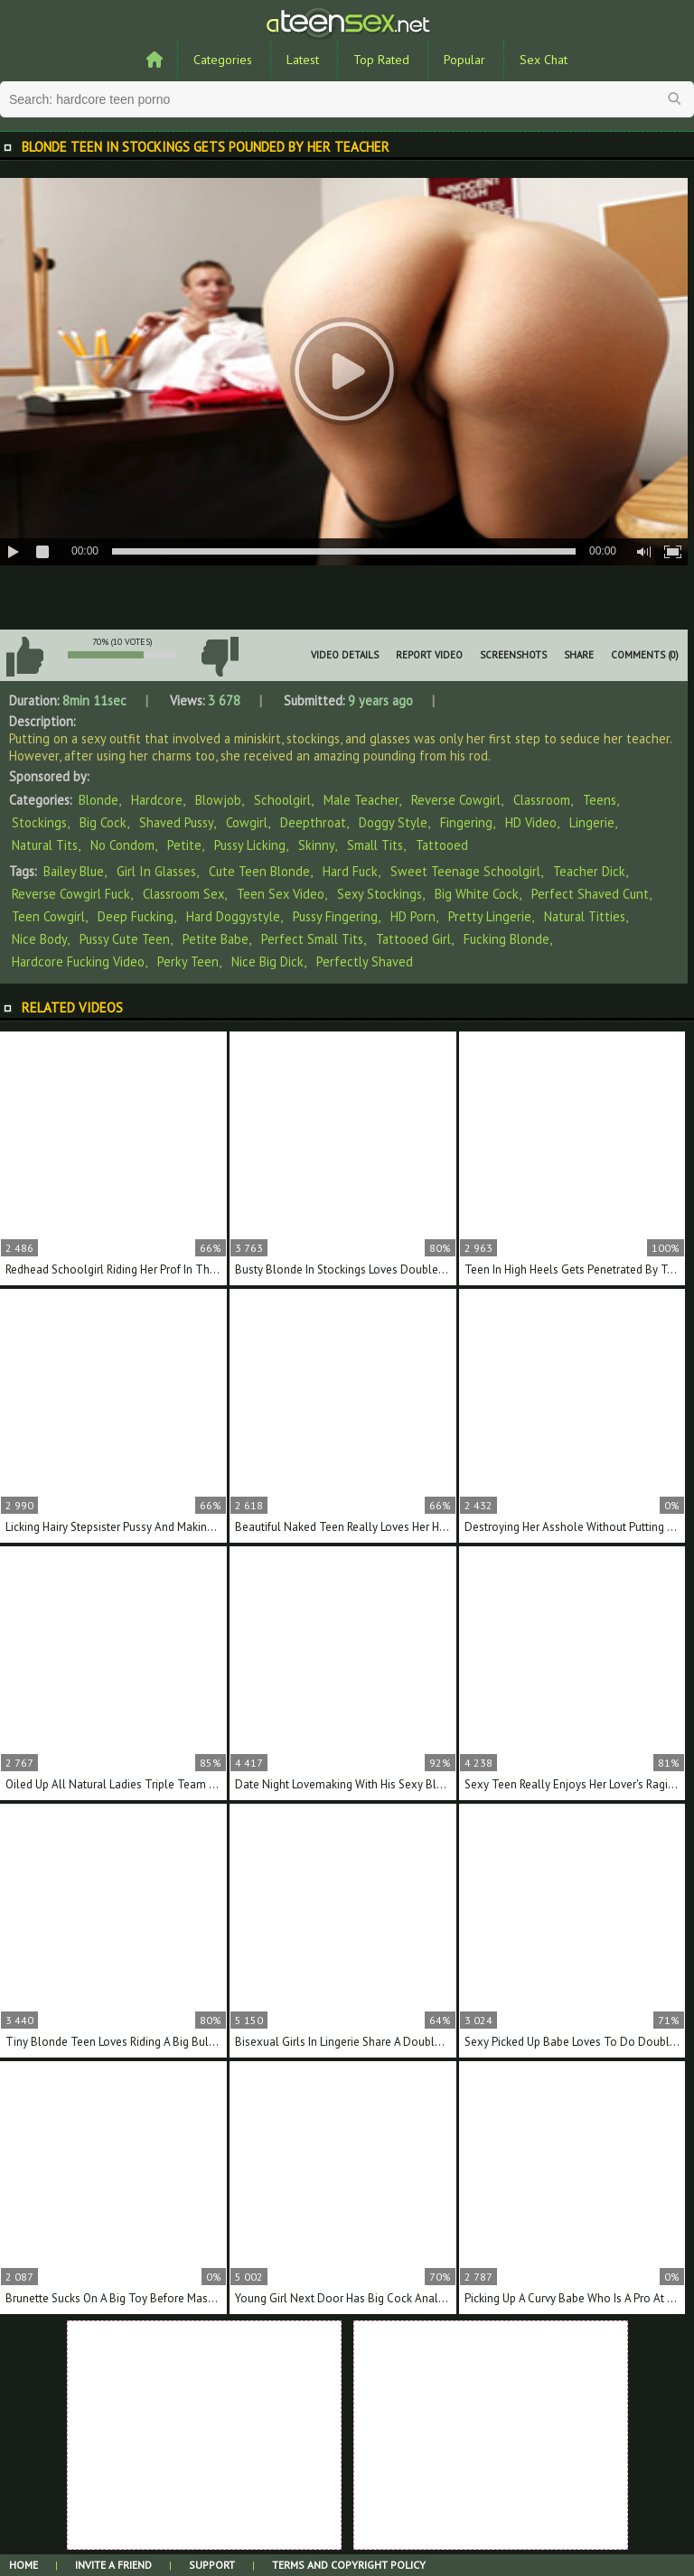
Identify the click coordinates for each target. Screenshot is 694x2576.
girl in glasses (156, 871)
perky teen (188, 961)
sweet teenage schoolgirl (465, 871)
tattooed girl (413, 938)
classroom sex (183, 893)
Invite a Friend (113, 2564)
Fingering (466, 822)
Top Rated (381, 59)
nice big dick (267, 961)
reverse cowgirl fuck (71, 893)
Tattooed (442, 845)
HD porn (413, 916)
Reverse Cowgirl (456, 799)
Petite (184, 845)
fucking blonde (506, 938)
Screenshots (513, 655)
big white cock (477, 893)
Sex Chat (543, 59)
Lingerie (591, 822)
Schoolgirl (282, 799)
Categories (222, 59)
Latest (302, 59)
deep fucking (136, 916)
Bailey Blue (73, 871)
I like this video (24, 656)
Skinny (316, 845)
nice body (39, 938)
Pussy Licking (250, 845)
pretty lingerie (489, 916)
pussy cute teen (125, 938)
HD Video (531, 822)
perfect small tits (312, 938)
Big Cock (103, 822)
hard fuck (350, 871)
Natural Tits (45, 845)
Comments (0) (645, 655)
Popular (464, 59)
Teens (599, 799)
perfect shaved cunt (590, 893)
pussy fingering (335, 916)
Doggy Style (393, 822)
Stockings (39, 822)
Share (579, 655)
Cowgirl (246, 822)
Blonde (98, 799)
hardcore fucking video (78, 961)
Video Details (345, 655)
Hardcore (157, 799)
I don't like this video (219, 656)
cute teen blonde (259, 871)
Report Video (429, 655)
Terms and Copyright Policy (349, 2564)
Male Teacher (361, 799)
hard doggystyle (233, 916)
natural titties (584, 916)
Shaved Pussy (176, 822)
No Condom (122, 845)
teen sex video (280, 893)
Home (23, 2564)
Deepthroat (313, 822)
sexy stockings (379, 893)
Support (212, 2564)
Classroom (541, 799)
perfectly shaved (364, 961)
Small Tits (375, 845)
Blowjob (218, 799)
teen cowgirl (48, 916)
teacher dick (589, 871)
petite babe (216, 938)
